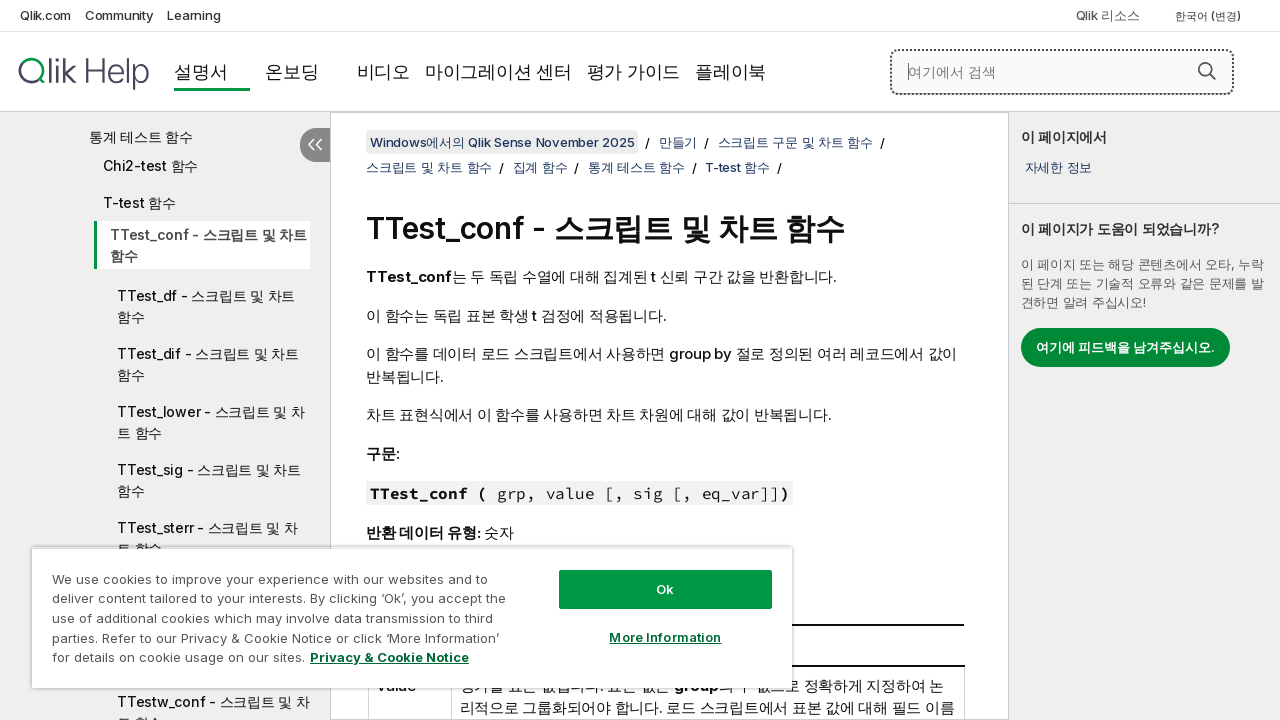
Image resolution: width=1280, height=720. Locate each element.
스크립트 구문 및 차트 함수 (795, 142)
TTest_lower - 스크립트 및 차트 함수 (211, 422)
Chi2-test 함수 (150, 165)
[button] (1207, 71)
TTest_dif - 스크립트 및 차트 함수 (208, 364)
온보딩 (291, 71)
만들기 (678, 142)
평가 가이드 (634, 71)
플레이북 (730, 71)
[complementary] (1144, 416)
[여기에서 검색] (1062, 72)
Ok (650, 574)
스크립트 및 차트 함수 (429, 167)
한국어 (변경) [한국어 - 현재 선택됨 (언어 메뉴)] (1209, 16)
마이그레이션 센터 (498, 71)
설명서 (200, 71)
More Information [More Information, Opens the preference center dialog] (650, 622)
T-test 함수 (139, 202)
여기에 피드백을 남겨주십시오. (1125, 347)
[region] (403, 610)
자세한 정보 (1059, 167)
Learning (193, 15)
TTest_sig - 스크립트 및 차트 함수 (209, 480)
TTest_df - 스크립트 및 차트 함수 (206, 306)
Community (119, 15)
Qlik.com (45, 15)
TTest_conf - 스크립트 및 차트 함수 (208, 245)
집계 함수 (540, 167)
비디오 (383, 71)
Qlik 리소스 (1108, 15)
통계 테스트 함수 (141, 136)
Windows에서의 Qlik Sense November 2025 (502, 142)
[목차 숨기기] (315, 145)
